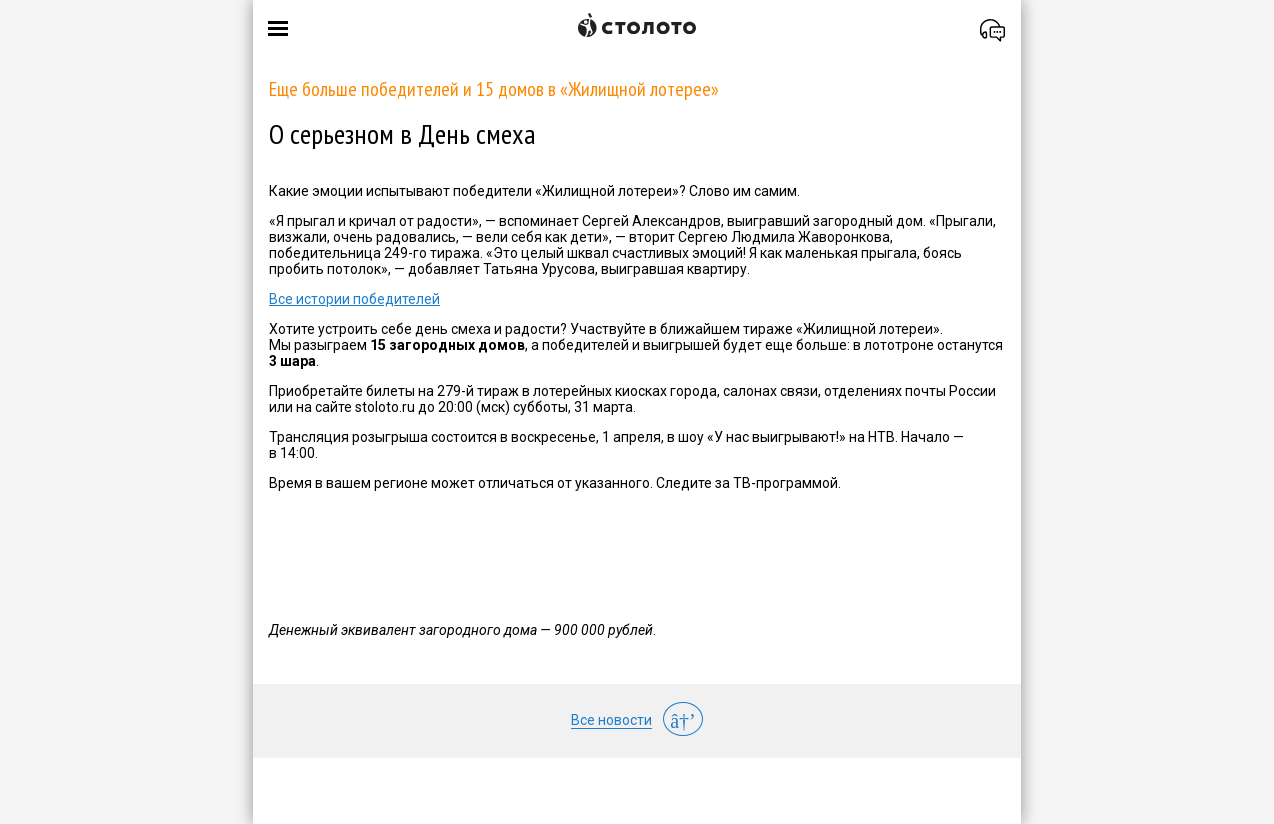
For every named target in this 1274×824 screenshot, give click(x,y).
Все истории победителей (354, 299)
